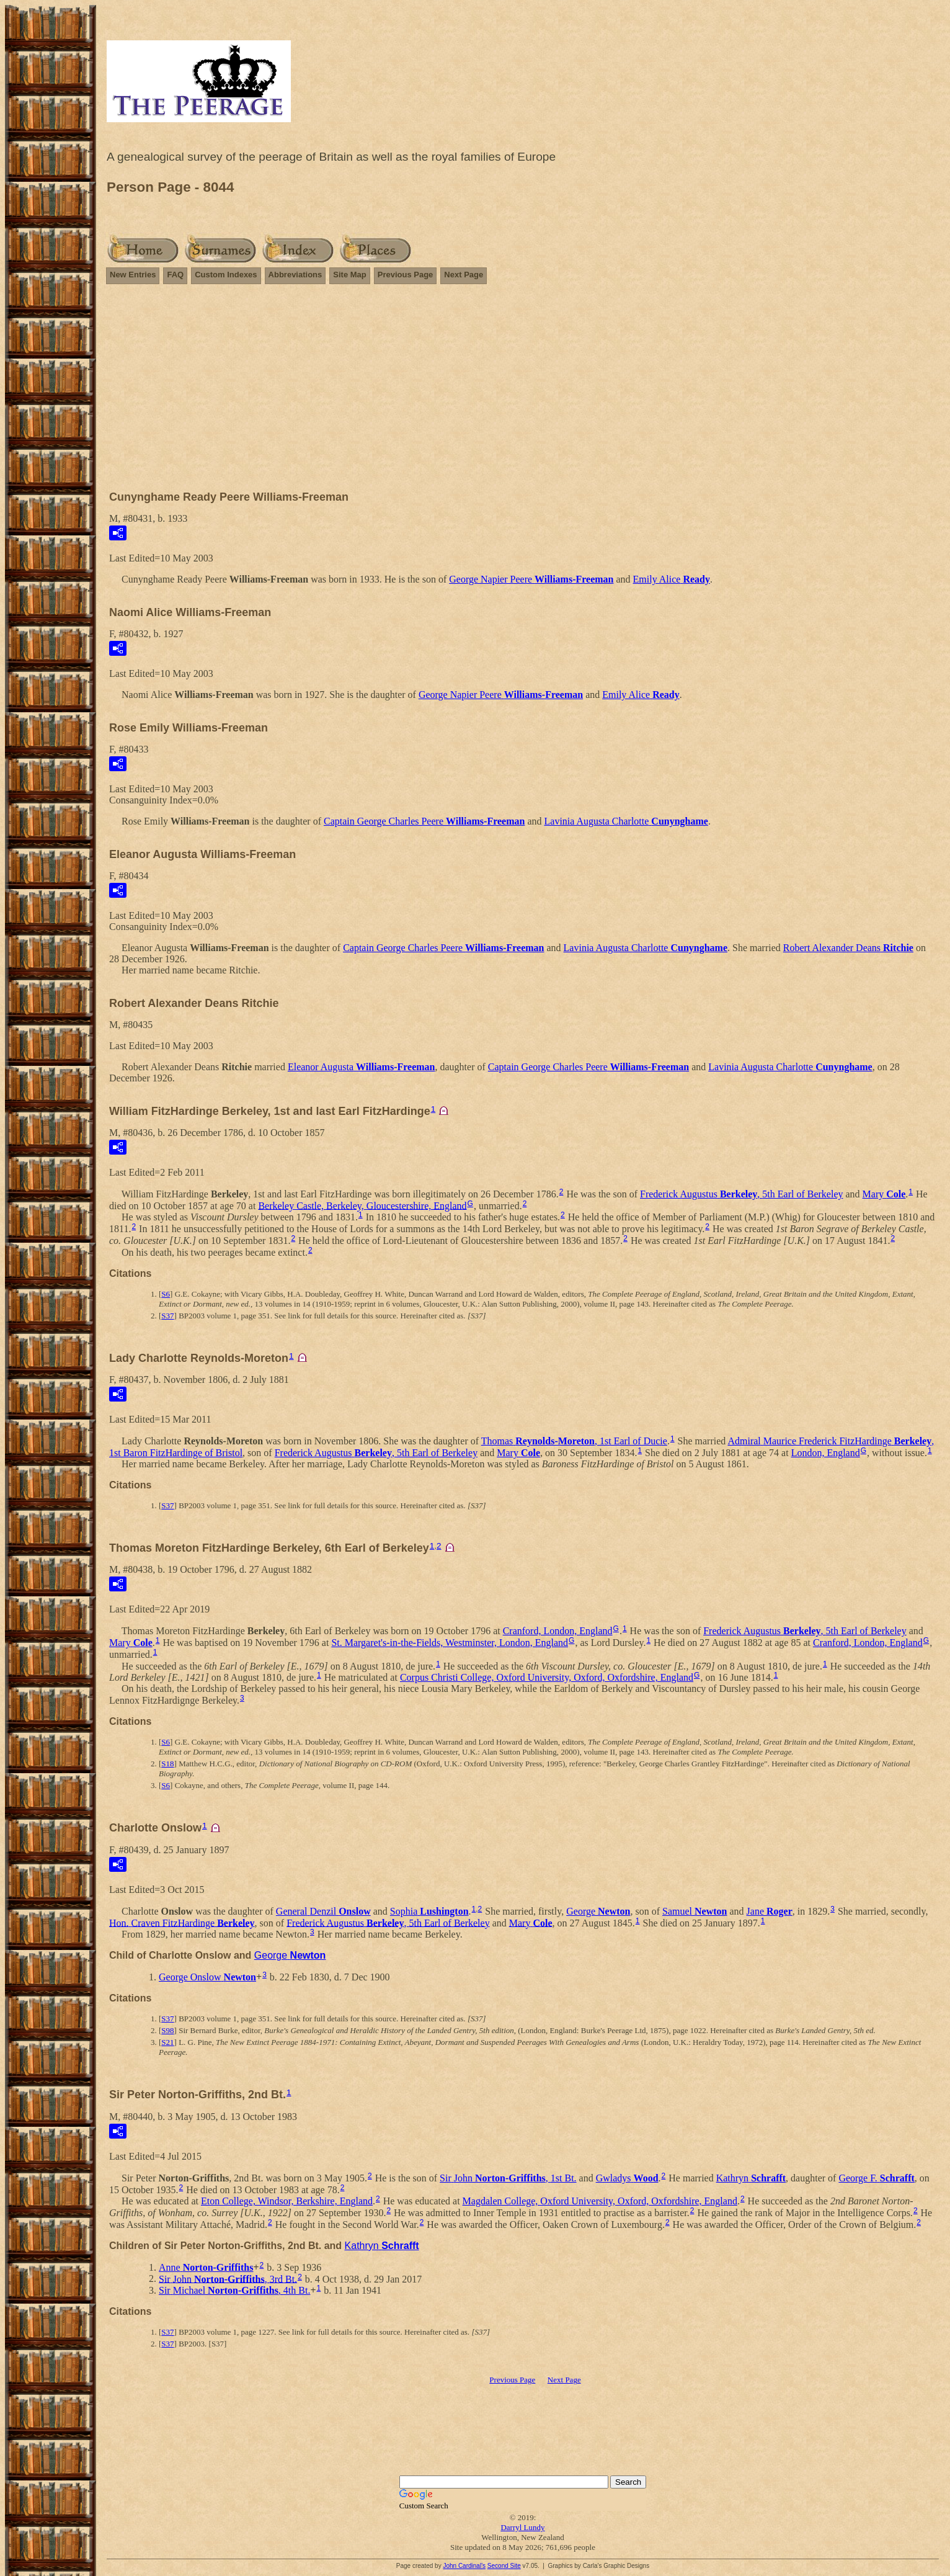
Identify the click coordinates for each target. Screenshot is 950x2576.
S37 (167, 1315)
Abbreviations (295, 274)
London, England (825, 1452)
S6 (165, 1294)
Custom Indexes (226, 274)
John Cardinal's (464, 2565)
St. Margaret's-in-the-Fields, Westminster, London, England (449, 1642)
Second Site (504, 2565)
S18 (167, 1763)
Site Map (349, 274)
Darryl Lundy (522, 2527)
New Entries (133, 274)
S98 (167, 2030)
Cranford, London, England (558, 1631)
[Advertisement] (523, 393)
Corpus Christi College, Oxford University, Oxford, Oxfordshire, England (546, 1677)
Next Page (463, 274)
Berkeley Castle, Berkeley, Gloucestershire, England (362, 1205)
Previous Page (405, 274)
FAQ (175, 274)
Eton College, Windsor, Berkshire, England (287, 2201)
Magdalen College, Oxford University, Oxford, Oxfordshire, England (600, 2201)
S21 (167, 2042)
